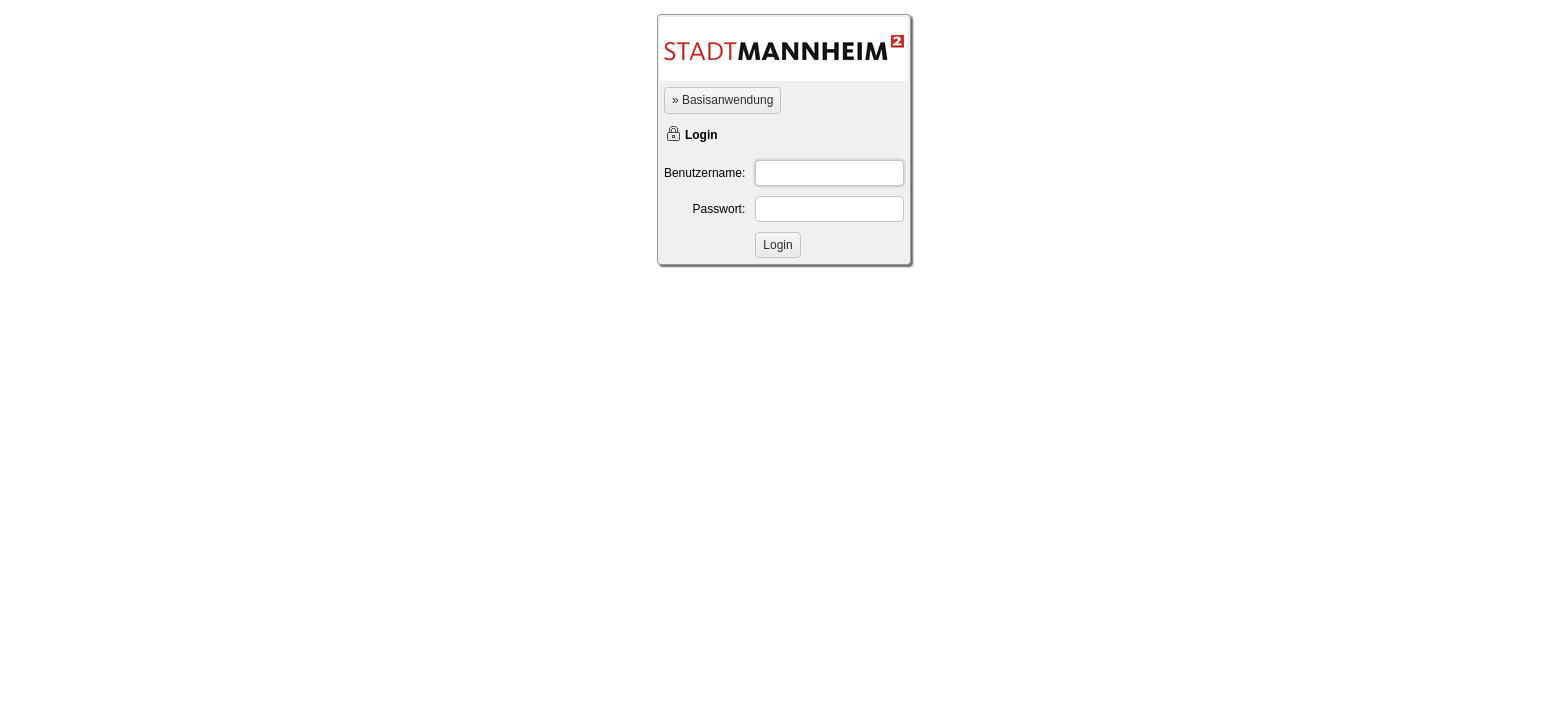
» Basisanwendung (722, 100)
